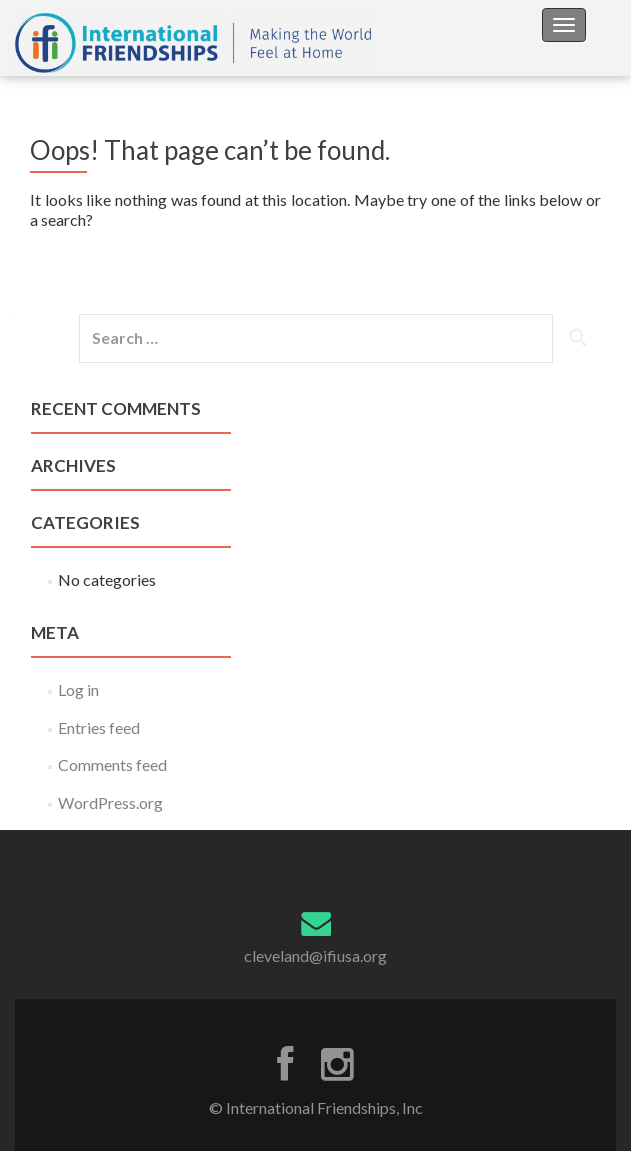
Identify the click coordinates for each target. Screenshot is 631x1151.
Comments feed (112, 764)
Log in (78, 689)
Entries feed (99, 727)
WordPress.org (110, 802)
